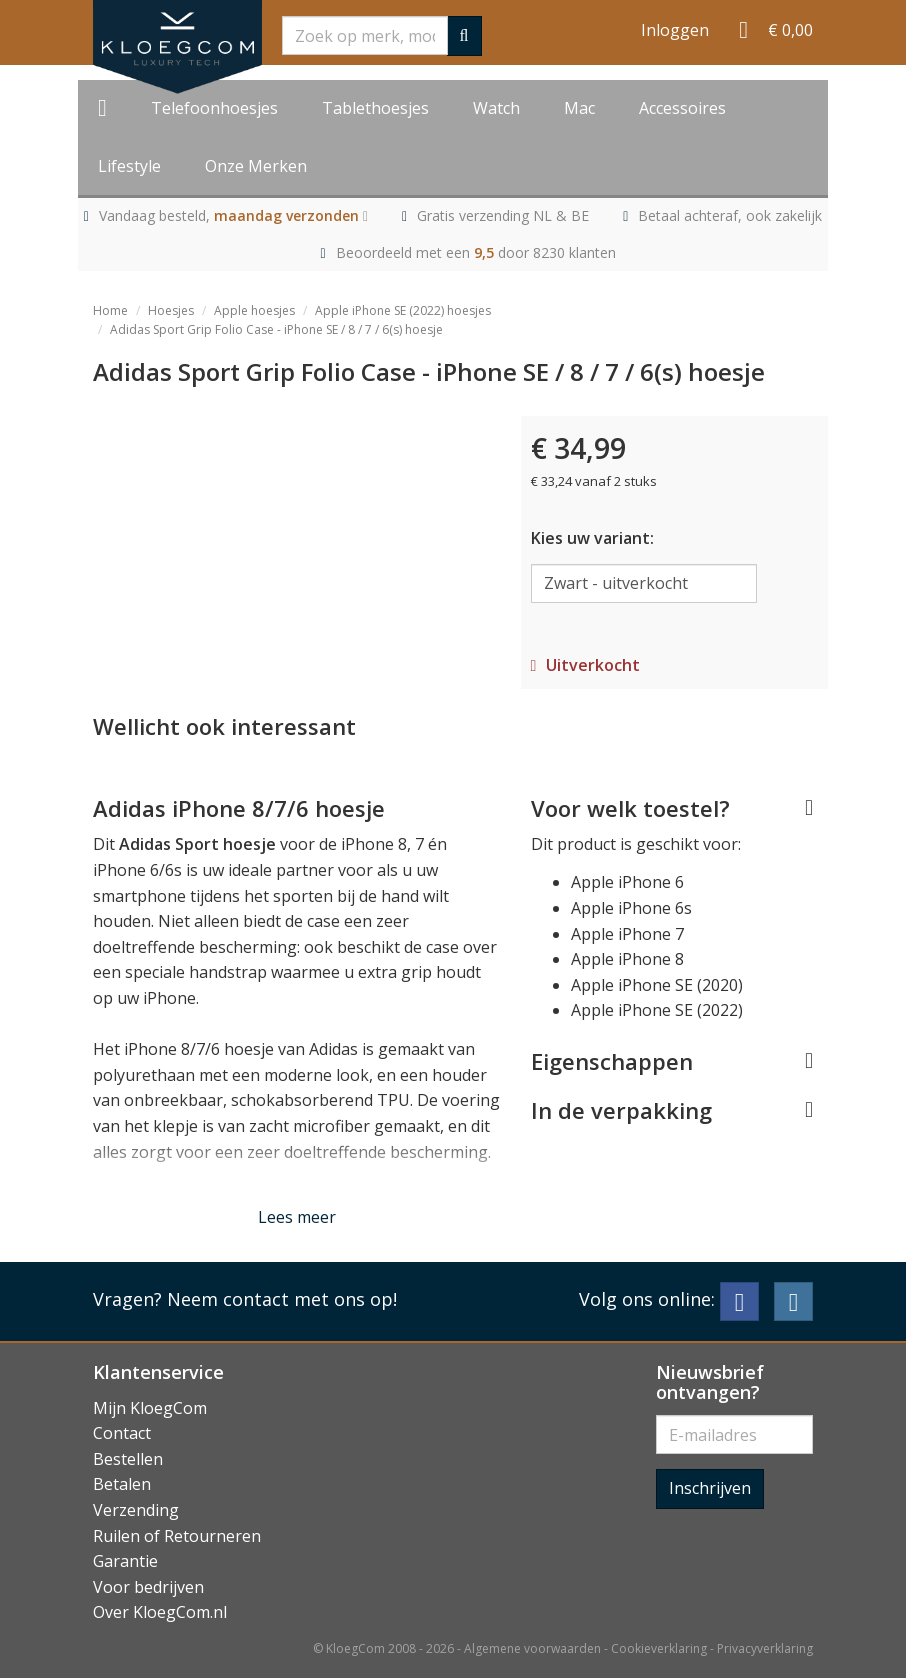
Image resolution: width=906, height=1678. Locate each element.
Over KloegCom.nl (160, 1612)
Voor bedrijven (148, 1587)
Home (110, 310)
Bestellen (128, 1459)
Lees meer (297, 1217)
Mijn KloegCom (150, 1408)
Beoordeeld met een (476, 252)
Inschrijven (710, 1488)
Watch (496, 108)
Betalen (122, 1484)
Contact (122, 1433)
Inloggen (675, 30)
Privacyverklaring (765, 1648)
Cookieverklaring (659, 1648)
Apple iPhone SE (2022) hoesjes (403, 310)
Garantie (125, 1561)
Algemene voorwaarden (532, 1648)
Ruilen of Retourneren (177, 1536)
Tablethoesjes (375, 108)
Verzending (136, 1510)
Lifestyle (129, 166)
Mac (579, 108)
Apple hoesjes (254, 310)
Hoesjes (171, 310)
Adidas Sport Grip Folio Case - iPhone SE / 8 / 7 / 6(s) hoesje (276, 329)
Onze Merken (256, 166)
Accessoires (682, 108)
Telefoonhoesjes (214, 108)
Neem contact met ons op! (282, 1299)
